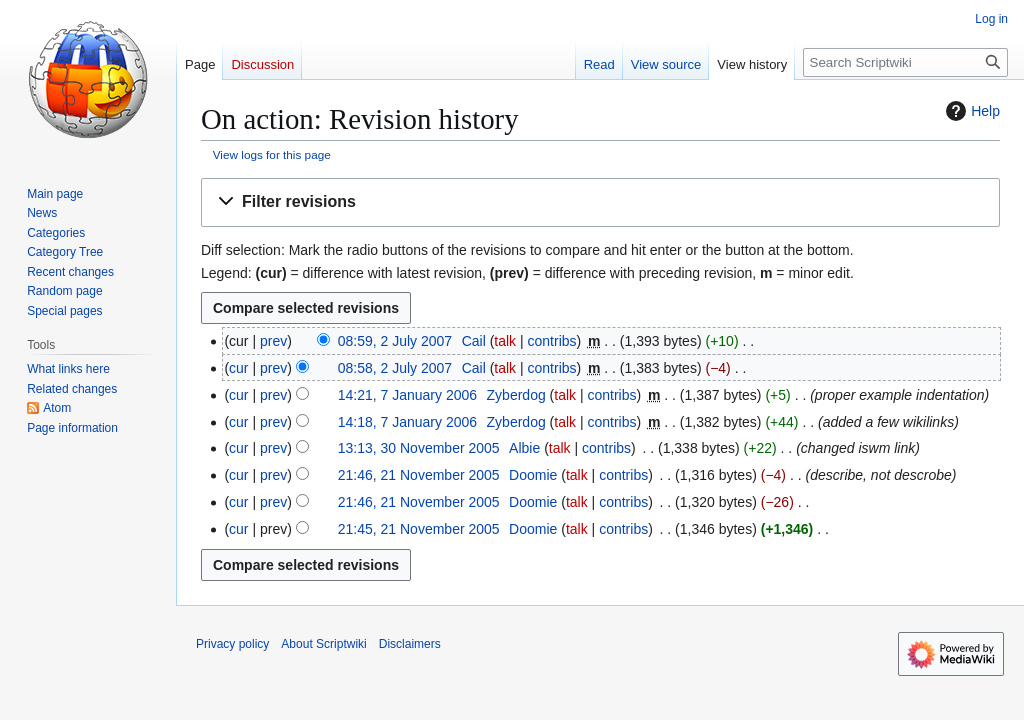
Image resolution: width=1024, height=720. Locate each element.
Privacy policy (232, 644)
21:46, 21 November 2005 (419, 475)
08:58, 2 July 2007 (395, 368)
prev (273, 341)
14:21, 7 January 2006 (407, 395)
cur (238, 368)
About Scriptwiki (323, 644)
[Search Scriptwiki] (905, 62)
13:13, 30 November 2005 (419, 448)
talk (505, 341)
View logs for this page (272, 154)
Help (970, 111)
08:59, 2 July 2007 (395, 341)
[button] (600, 202)
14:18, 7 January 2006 (407, 422)
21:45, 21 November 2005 (419, 529)
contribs (552, 341)
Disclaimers (410, 644)
